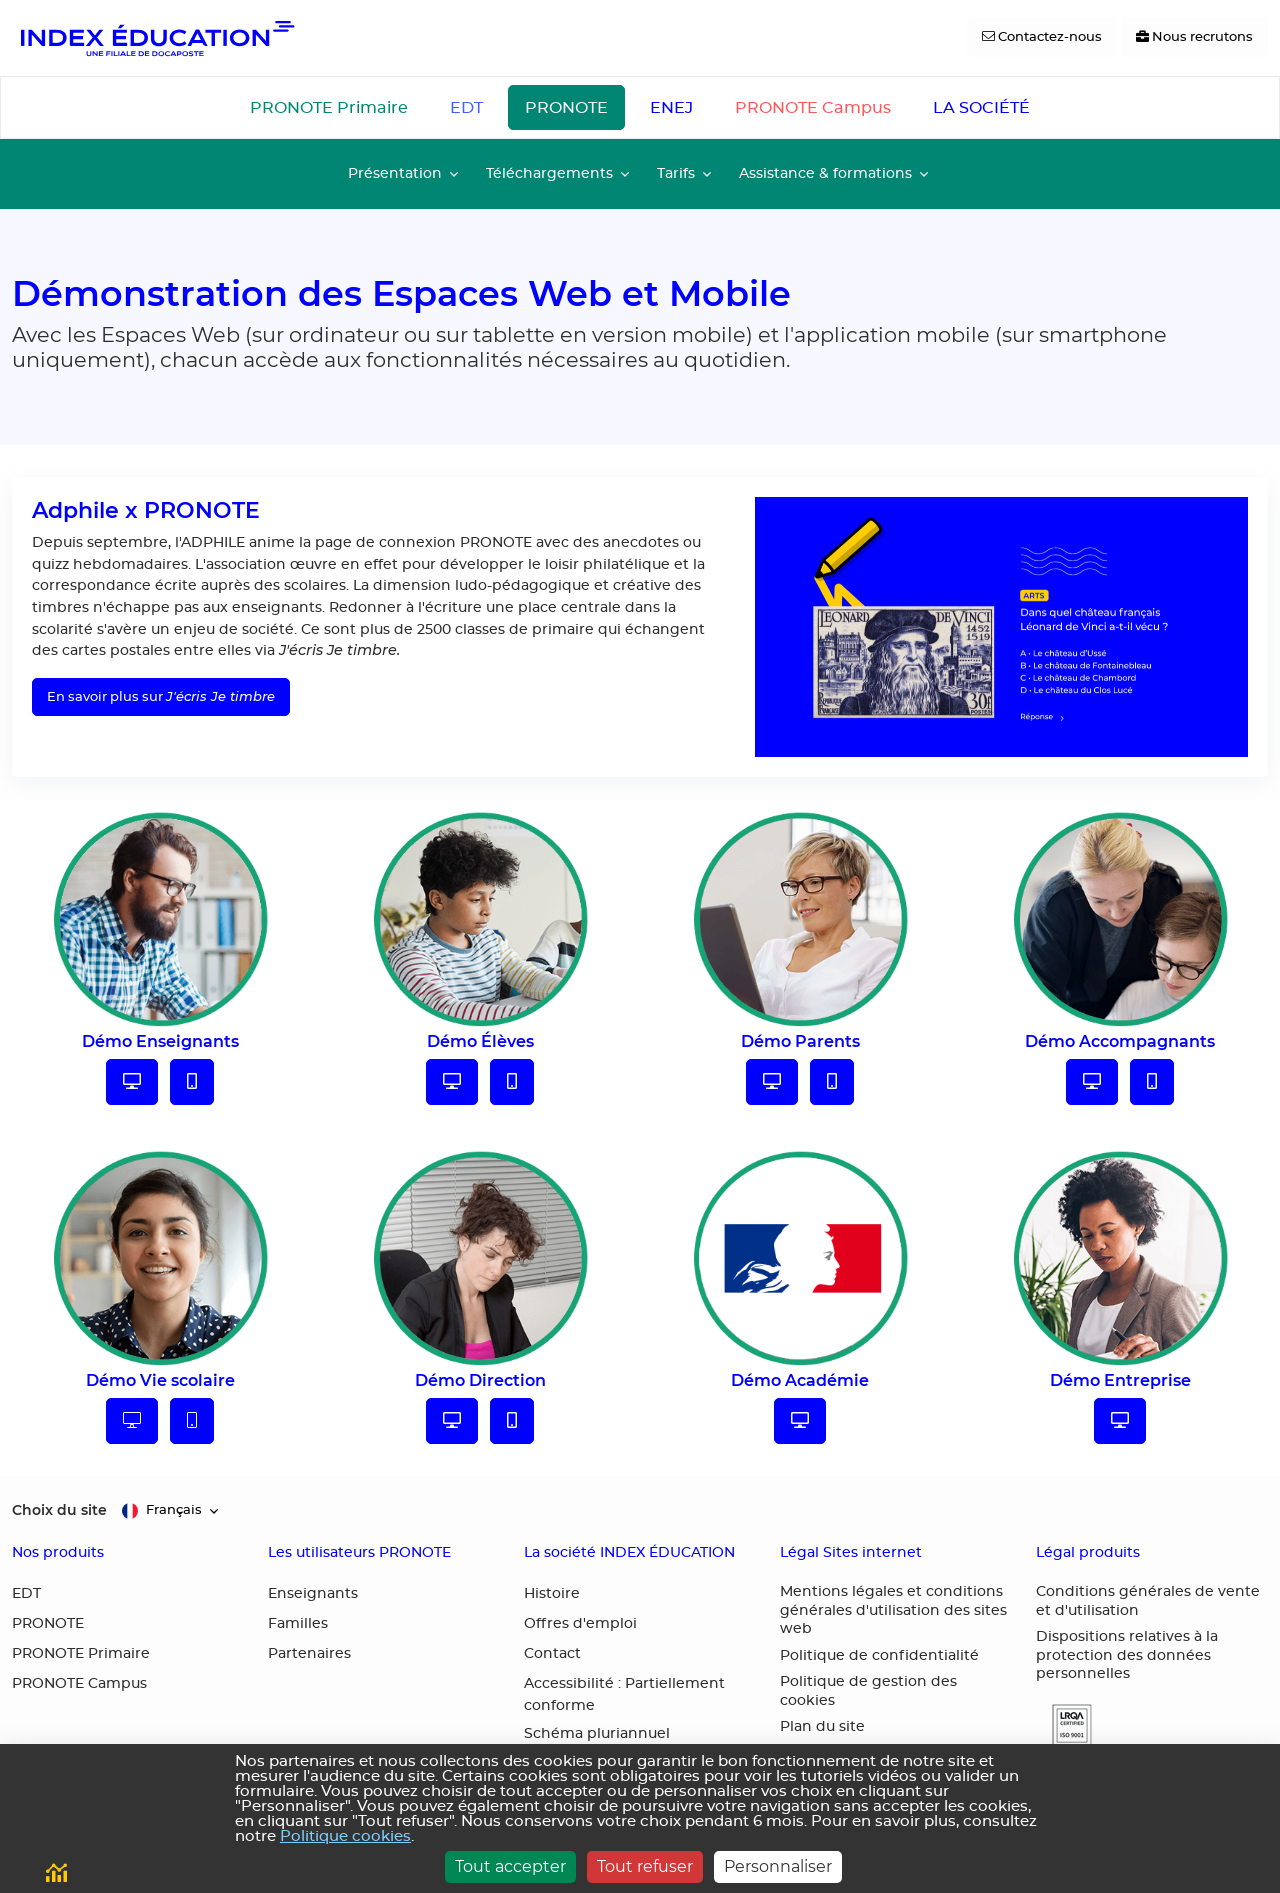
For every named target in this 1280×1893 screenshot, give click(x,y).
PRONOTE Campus (813, 108)
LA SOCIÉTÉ (981, 108)
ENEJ (671, 108)
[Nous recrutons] (1194, 38)
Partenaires (309, 1654)
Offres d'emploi (580, 1624)
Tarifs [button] (676, 173)
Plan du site (822, 1727)
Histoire (552, 1594)
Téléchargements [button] (549, 173)
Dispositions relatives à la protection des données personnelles (1127, 1655)
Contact (552, 1654)
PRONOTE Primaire (329, 108)
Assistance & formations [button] (825, 173)
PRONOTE (566, 108)
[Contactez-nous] (1042, 38)
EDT (466, 108)
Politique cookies (345, 1836)
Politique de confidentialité (879, 1656)
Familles (298, 1624)
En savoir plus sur (161, 696)
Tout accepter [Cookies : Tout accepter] (510, 1866)
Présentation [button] (395, 173)
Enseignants (313, 1594)
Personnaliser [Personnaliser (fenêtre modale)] (778, 1866)
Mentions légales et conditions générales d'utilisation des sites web (893, 1610)
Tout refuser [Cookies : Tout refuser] (645, 1866)
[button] (1064, 1725)
